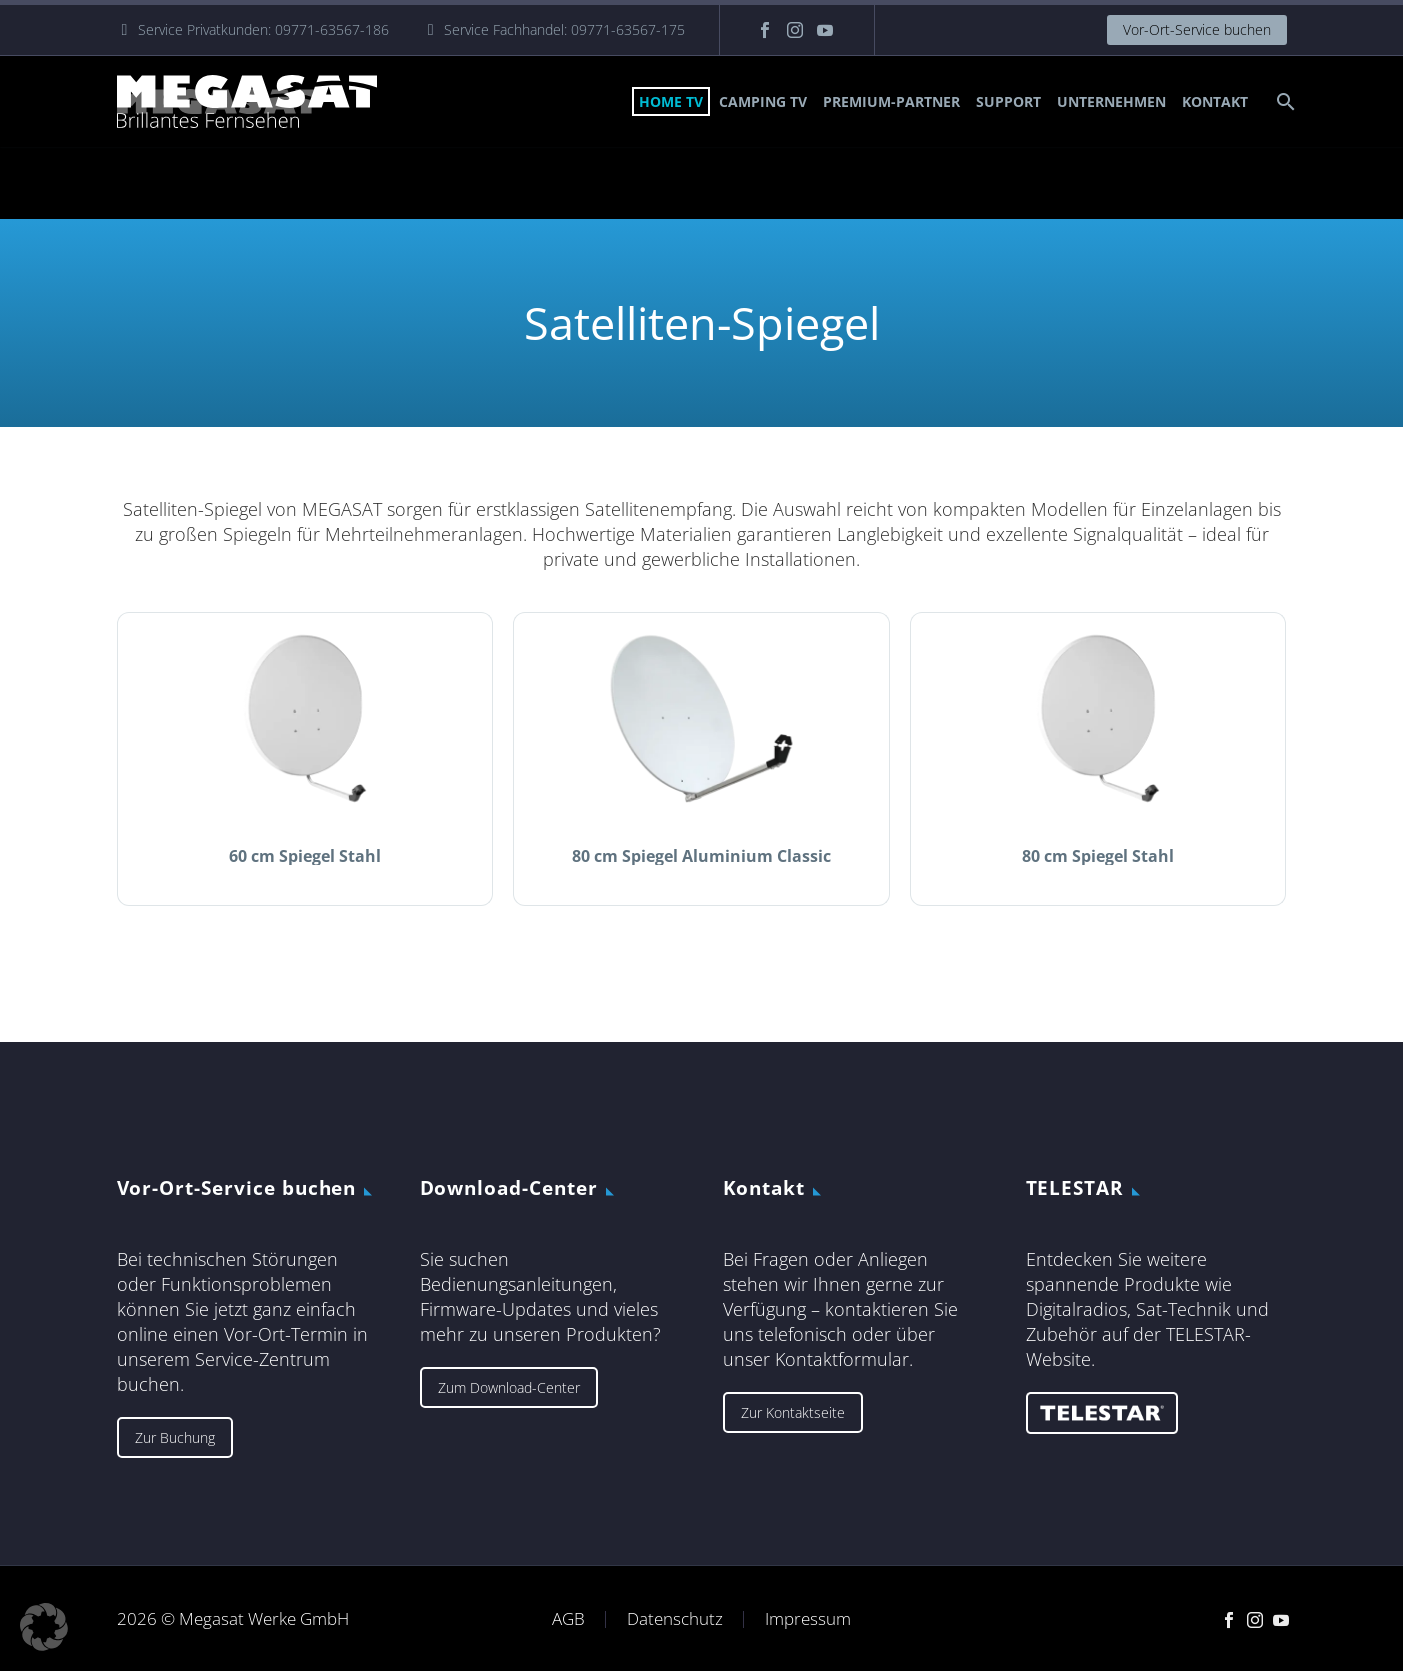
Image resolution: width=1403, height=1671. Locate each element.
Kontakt (1215, 101)
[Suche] (1284, 101)
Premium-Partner (891, 101)
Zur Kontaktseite (793, 1412)
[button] (44, 1627)
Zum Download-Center (509, 1387)
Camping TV (763, 101)
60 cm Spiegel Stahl (305, 856)
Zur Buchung (175, 1437)
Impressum (808, 1619)
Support (1008, 101)
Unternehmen (1111, 101)
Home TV (671, 101)
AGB (568, 1619)
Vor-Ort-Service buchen (1197, 29)
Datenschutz (675, 1619)
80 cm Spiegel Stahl (1098, 856)
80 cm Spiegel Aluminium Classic (701, 856)
